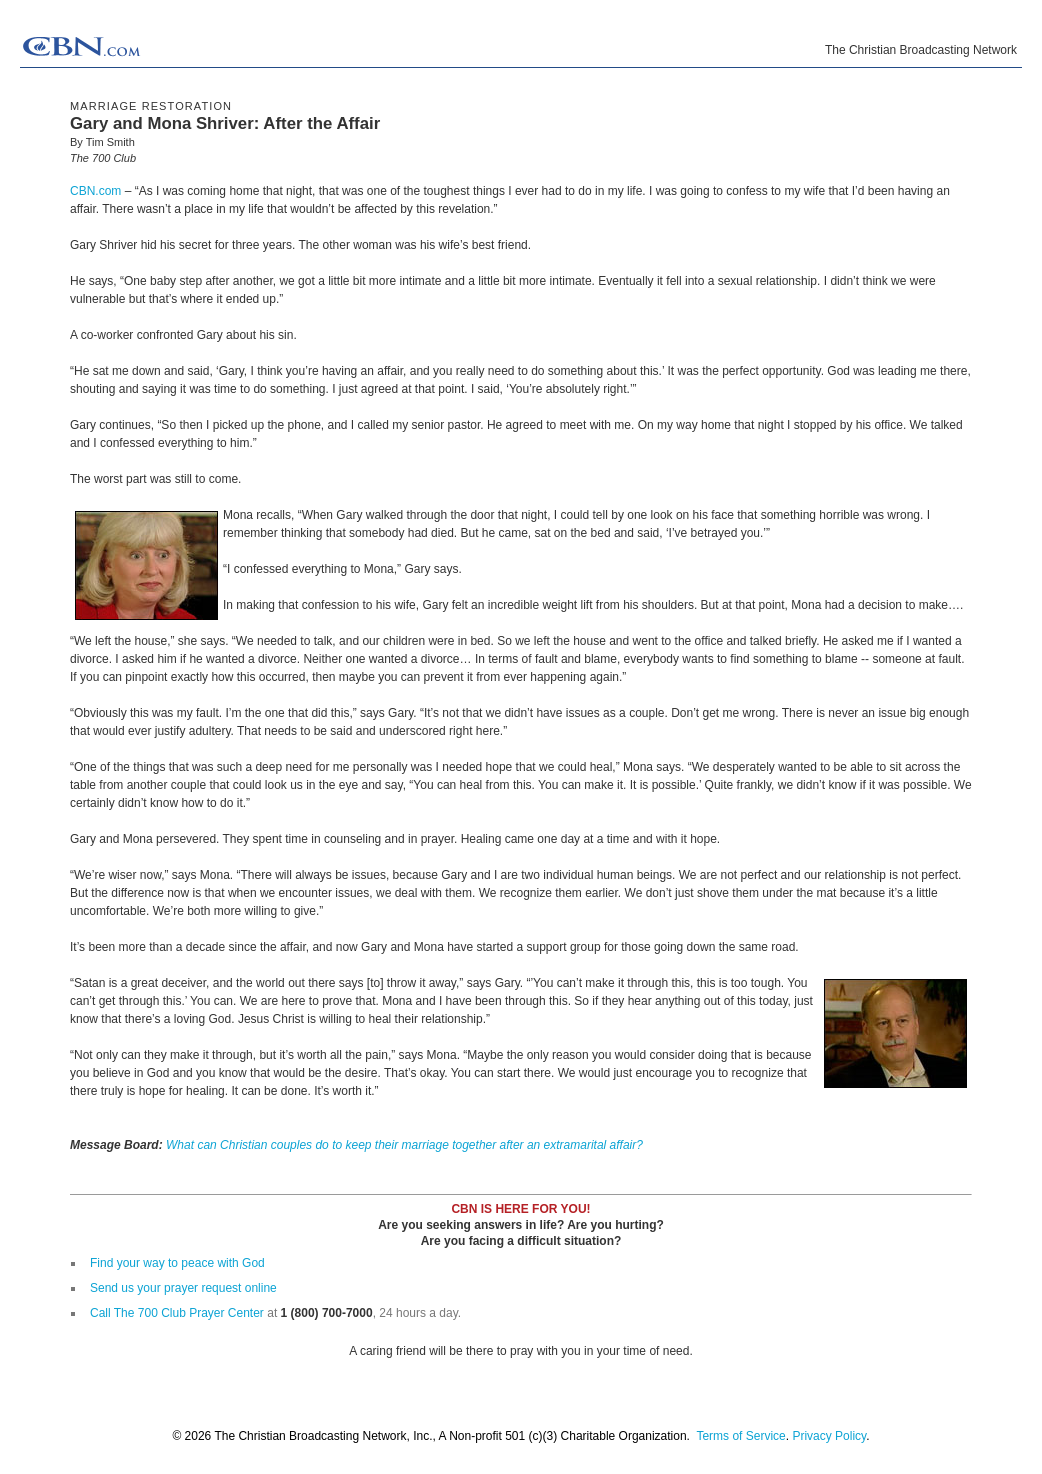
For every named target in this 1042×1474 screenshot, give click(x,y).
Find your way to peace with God (177, 1263)
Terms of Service (740, 1436)
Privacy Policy (829, 1436)
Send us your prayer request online (183, 1288)
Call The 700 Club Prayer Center (177, 1313)
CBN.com (95, 191)
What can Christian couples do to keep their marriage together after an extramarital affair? (404, 1145)
